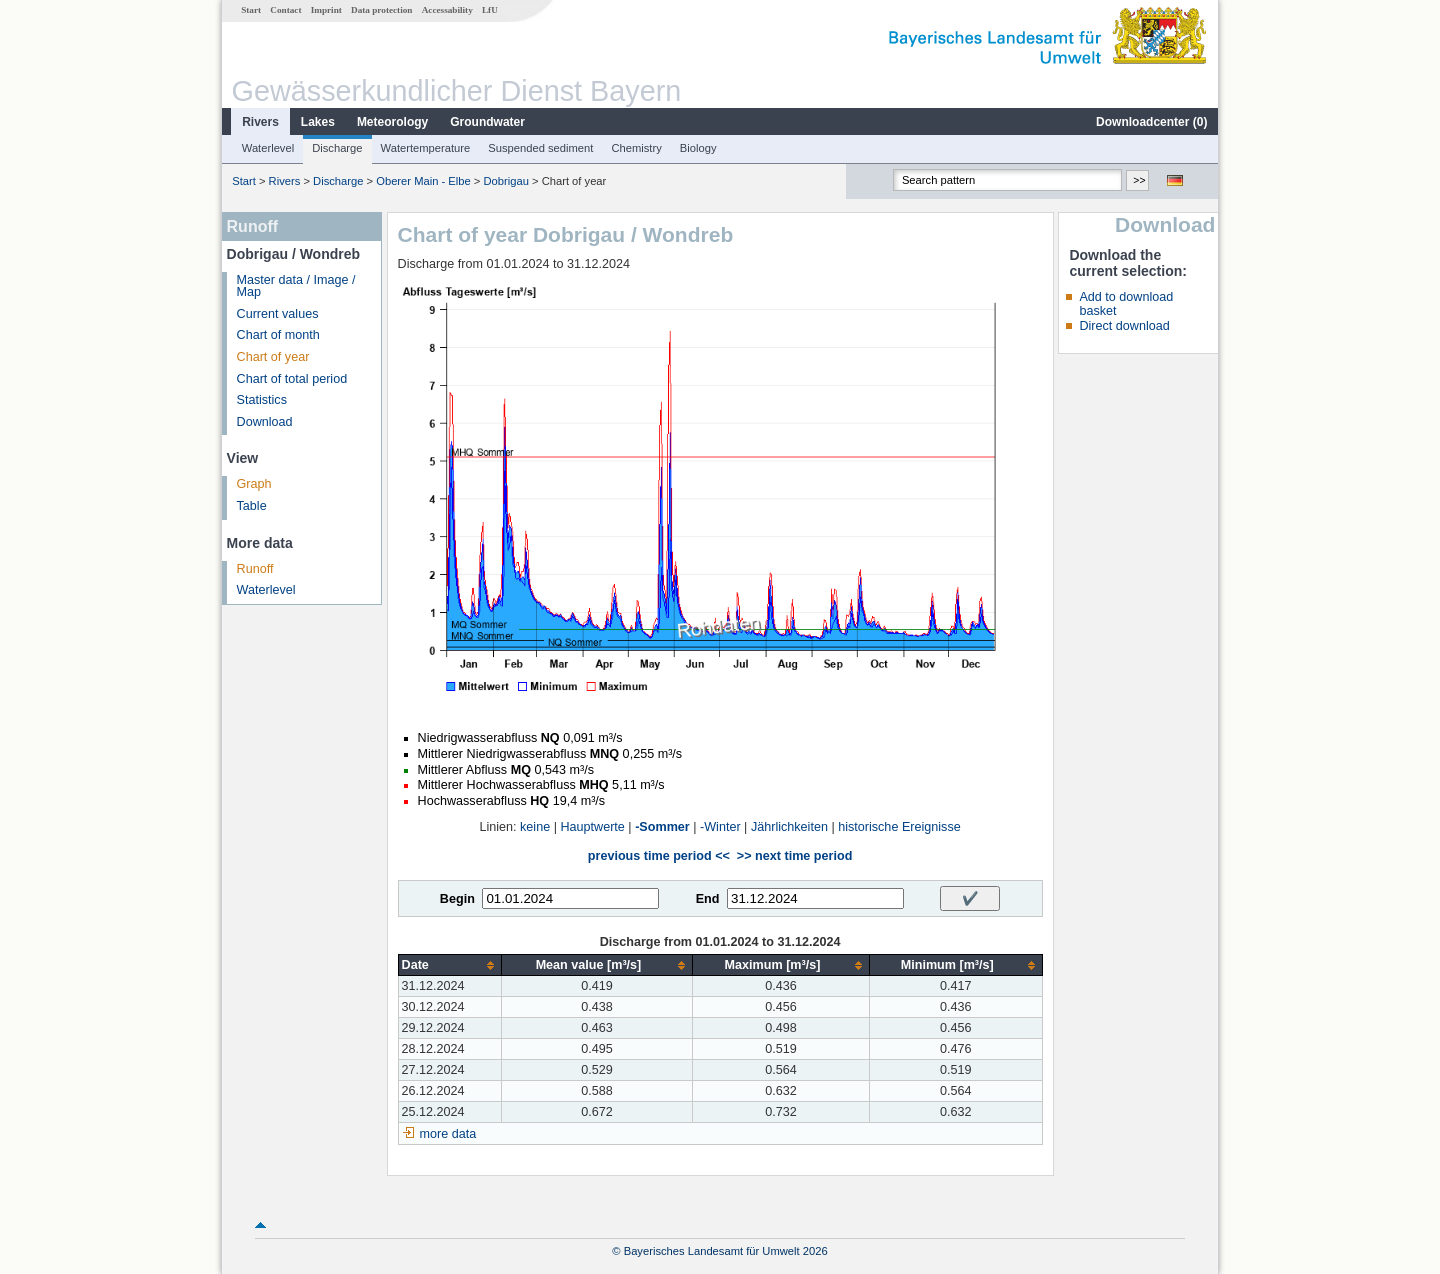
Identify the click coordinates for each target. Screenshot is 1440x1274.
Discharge (337, 148)
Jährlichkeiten (789, 827)
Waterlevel (268, 148)
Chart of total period (292, 379)
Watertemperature (426, 148)
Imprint (326, 10)
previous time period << (659, 856)
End (708, 899)
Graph (254, 484)
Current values (278, 314)
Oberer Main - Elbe (423, 181)
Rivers (260, 122)
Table (252, 506)
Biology (698, 148)
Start (251, 10)
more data (448, 1134)
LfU (490, 10)
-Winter (720, 827)
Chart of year (273, 357)
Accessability (447, 10)
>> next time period (794, 856)
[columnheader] (449, 965)
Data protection (381, 10)
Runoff (255, 569)
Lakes (318, 122)
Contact (285, 10)
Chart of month (278, 335)
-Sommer (662, 827)
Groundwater (487, 122)
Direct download (1124, 326)
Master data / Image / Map (296, 286)
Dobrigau (505, 181)
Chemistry (636, 148)
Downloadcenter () (1151, 122)
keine (535, 827)
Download (265, 422)
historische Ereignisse (899, 827)
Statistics (262, 400)
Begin (457, 899)
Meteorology (392, 122)
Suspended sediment (540, 148)
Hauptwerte (592, 827)
